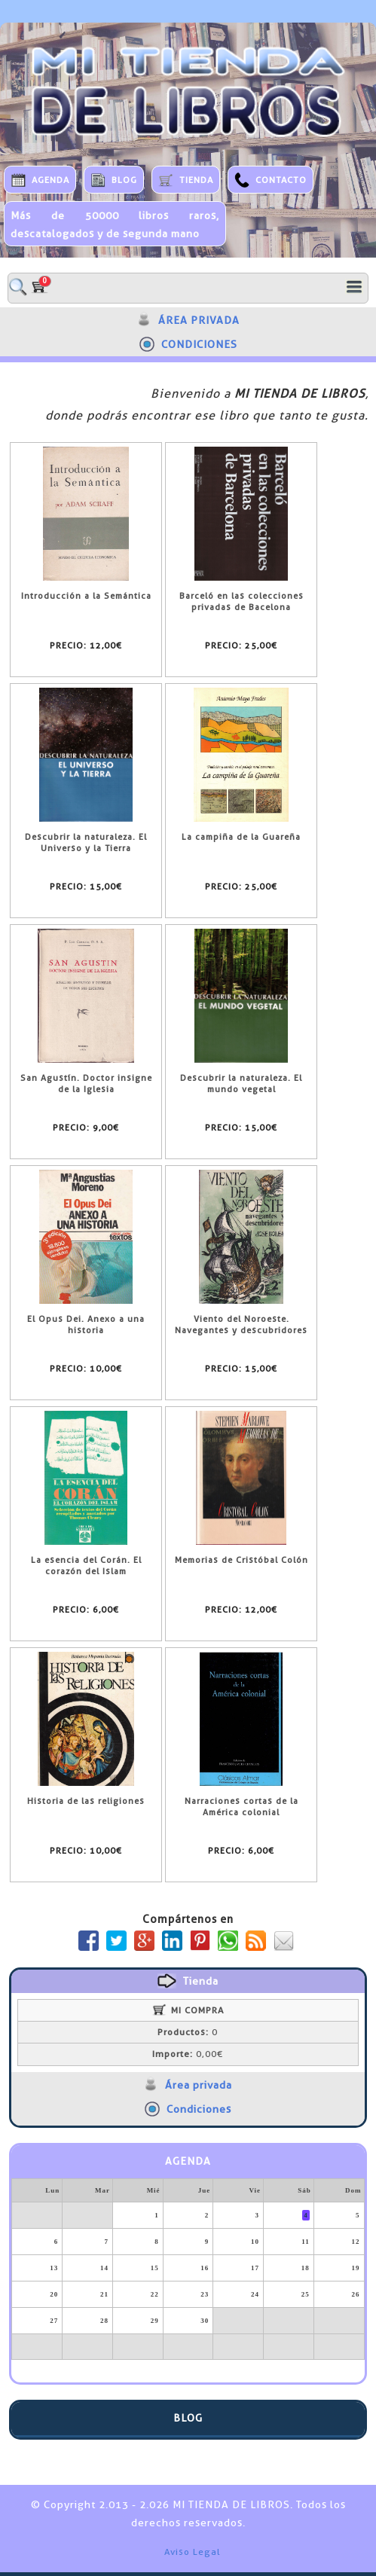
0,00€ (187, 2054)
